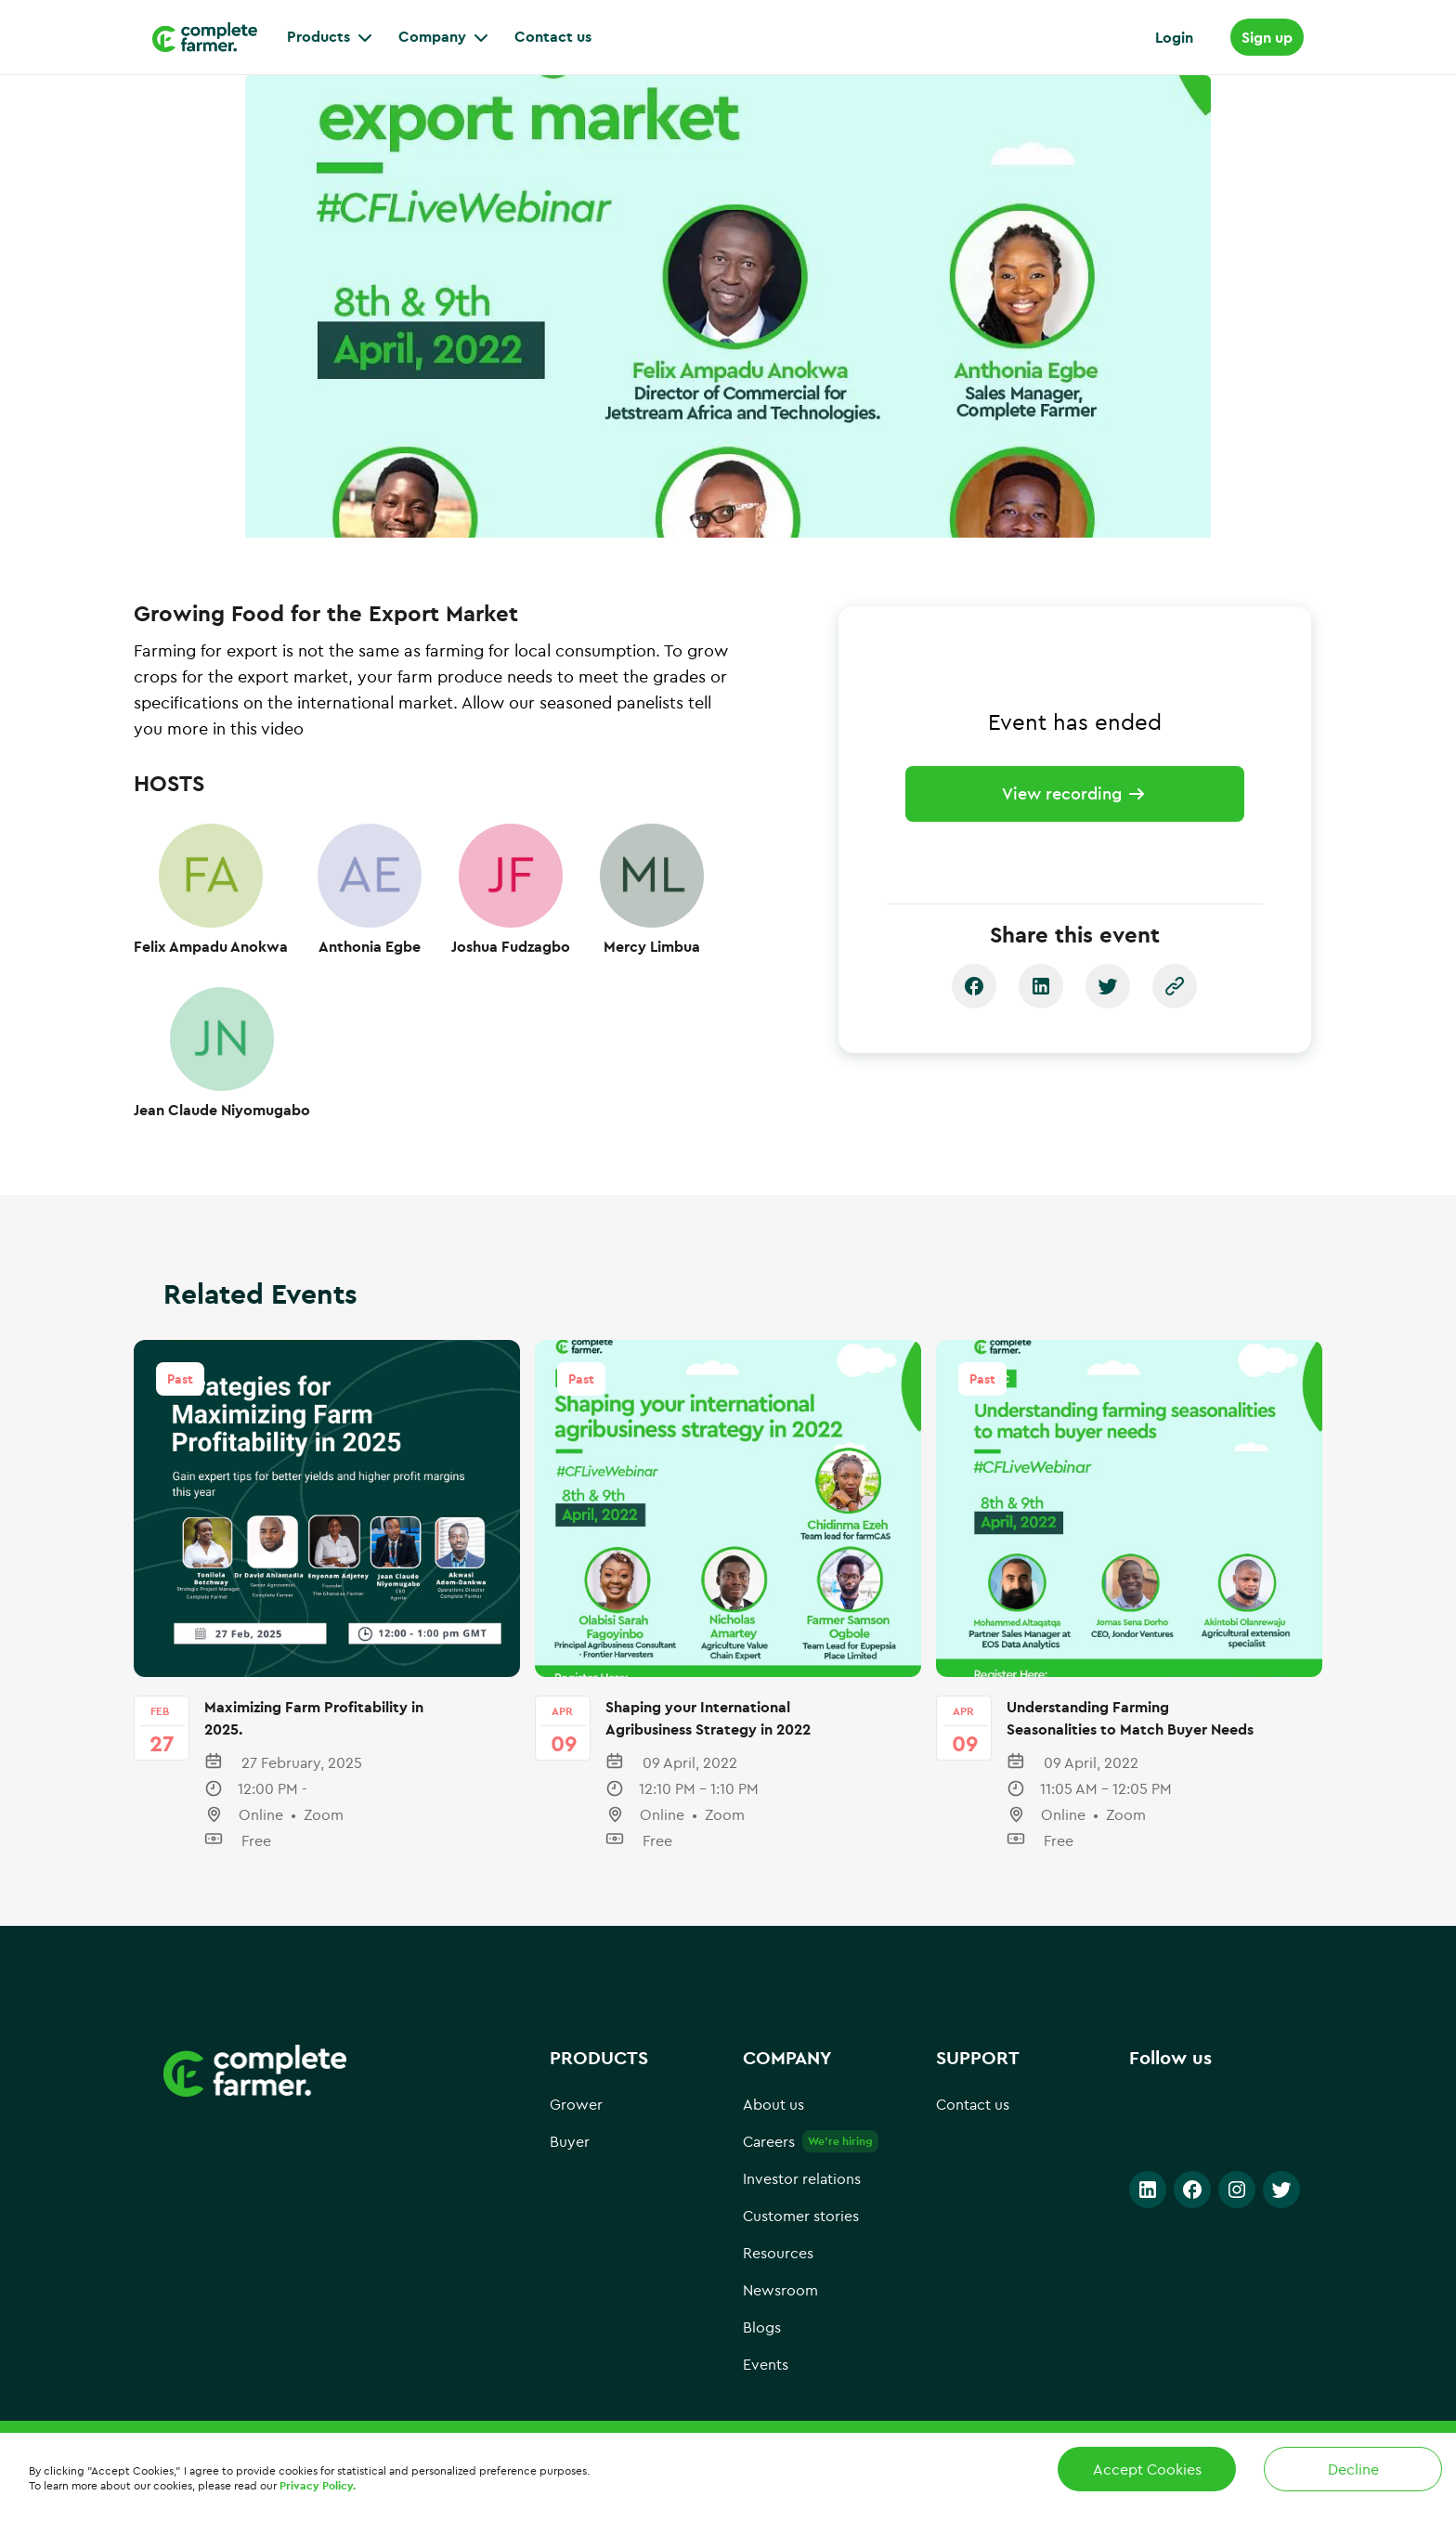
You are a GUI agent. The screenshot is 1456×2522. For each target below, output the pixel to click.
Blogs (762, 2346)
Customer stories (801, 2235)
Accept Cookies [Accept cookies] (1147, 2469)
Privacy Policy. (318, 2485)
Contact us (972, 2123)
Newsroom (780, 2309)
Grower (576, 2123)
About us (773, 2123)
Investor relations (802, 2198)
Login (1174, 37)
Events (765, 2383)
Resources (778, 2272)
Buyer (570, 2161)
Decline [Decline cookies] (1353, 2469)
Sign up (1267, 37)
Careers (769, 2161)
